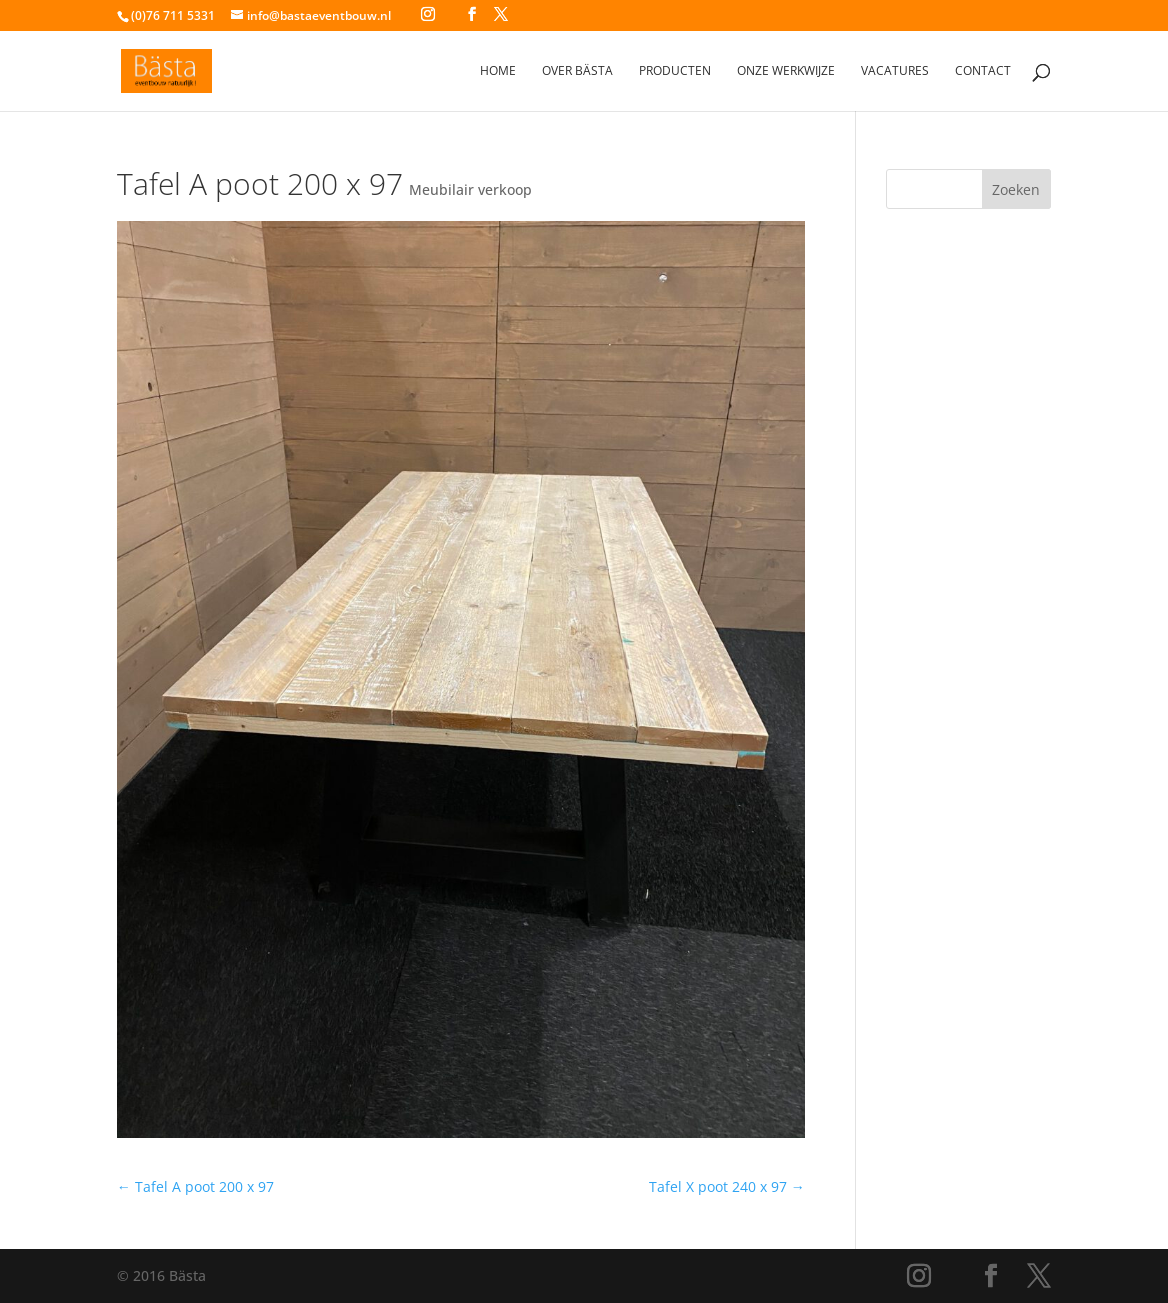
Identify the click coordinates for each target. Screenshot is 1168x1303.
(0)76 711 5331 (173, 15)
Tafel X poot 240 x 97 (727, 1186)
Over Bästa (577, 71)
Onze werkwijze (786, 71)
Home (498, 71)
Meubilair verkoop (470, 189)
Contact (983, 71)
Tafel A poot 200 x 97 (195, 1186)
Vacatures (895, 71)
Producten (675, 71)
